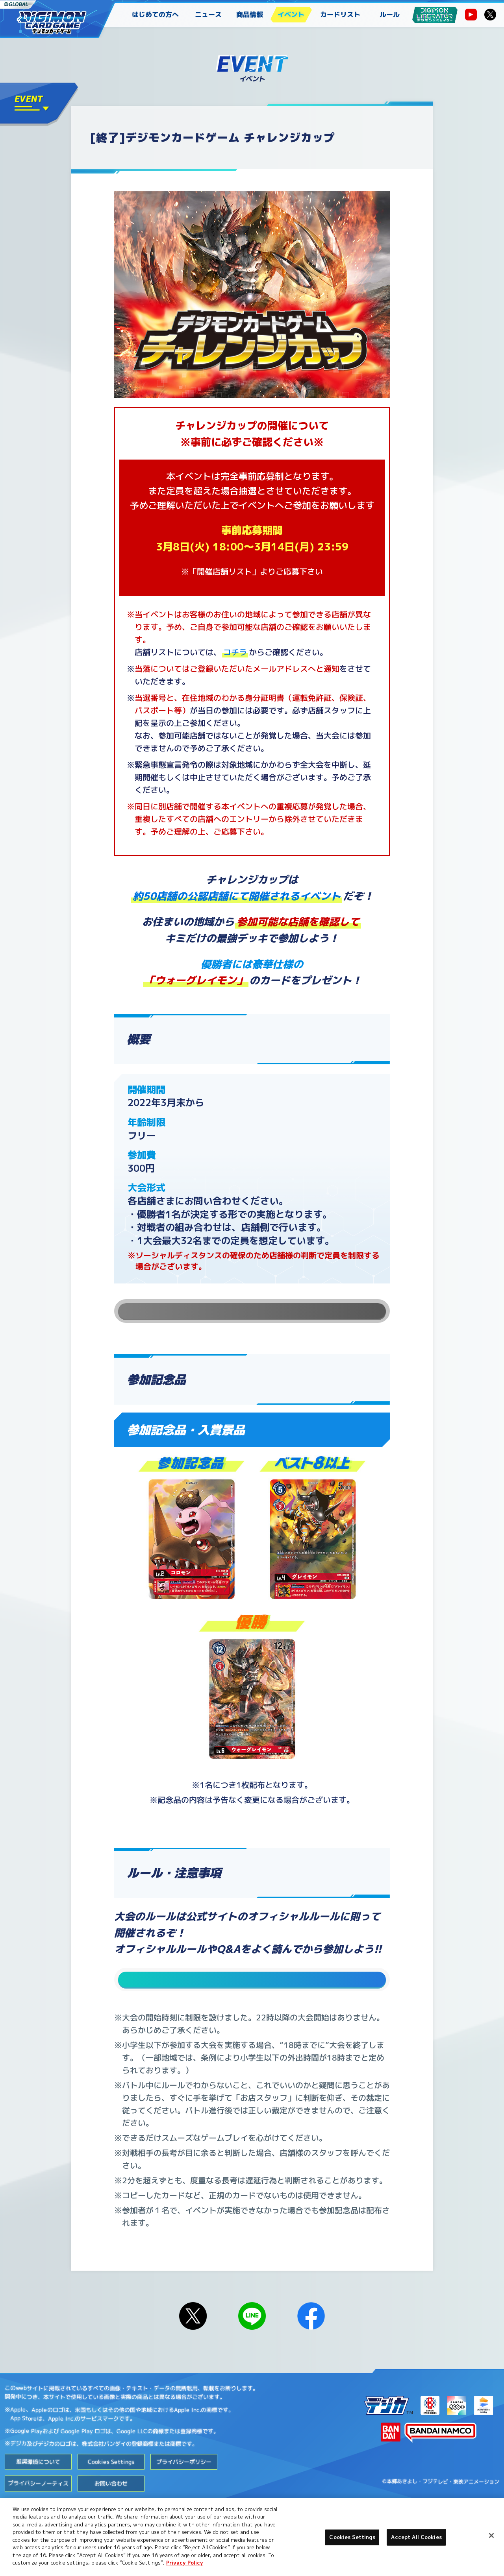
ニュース (208, 14)
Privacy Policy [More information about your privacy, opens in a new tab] (184, 2562)
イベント (291, 14)
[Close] (491, 2535)
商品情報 (249, 14)
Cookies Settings (111, 2492)
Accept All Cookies (416, 2537)
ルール (390, 14)
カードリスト (340, 14)
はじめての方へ (155, 14)
